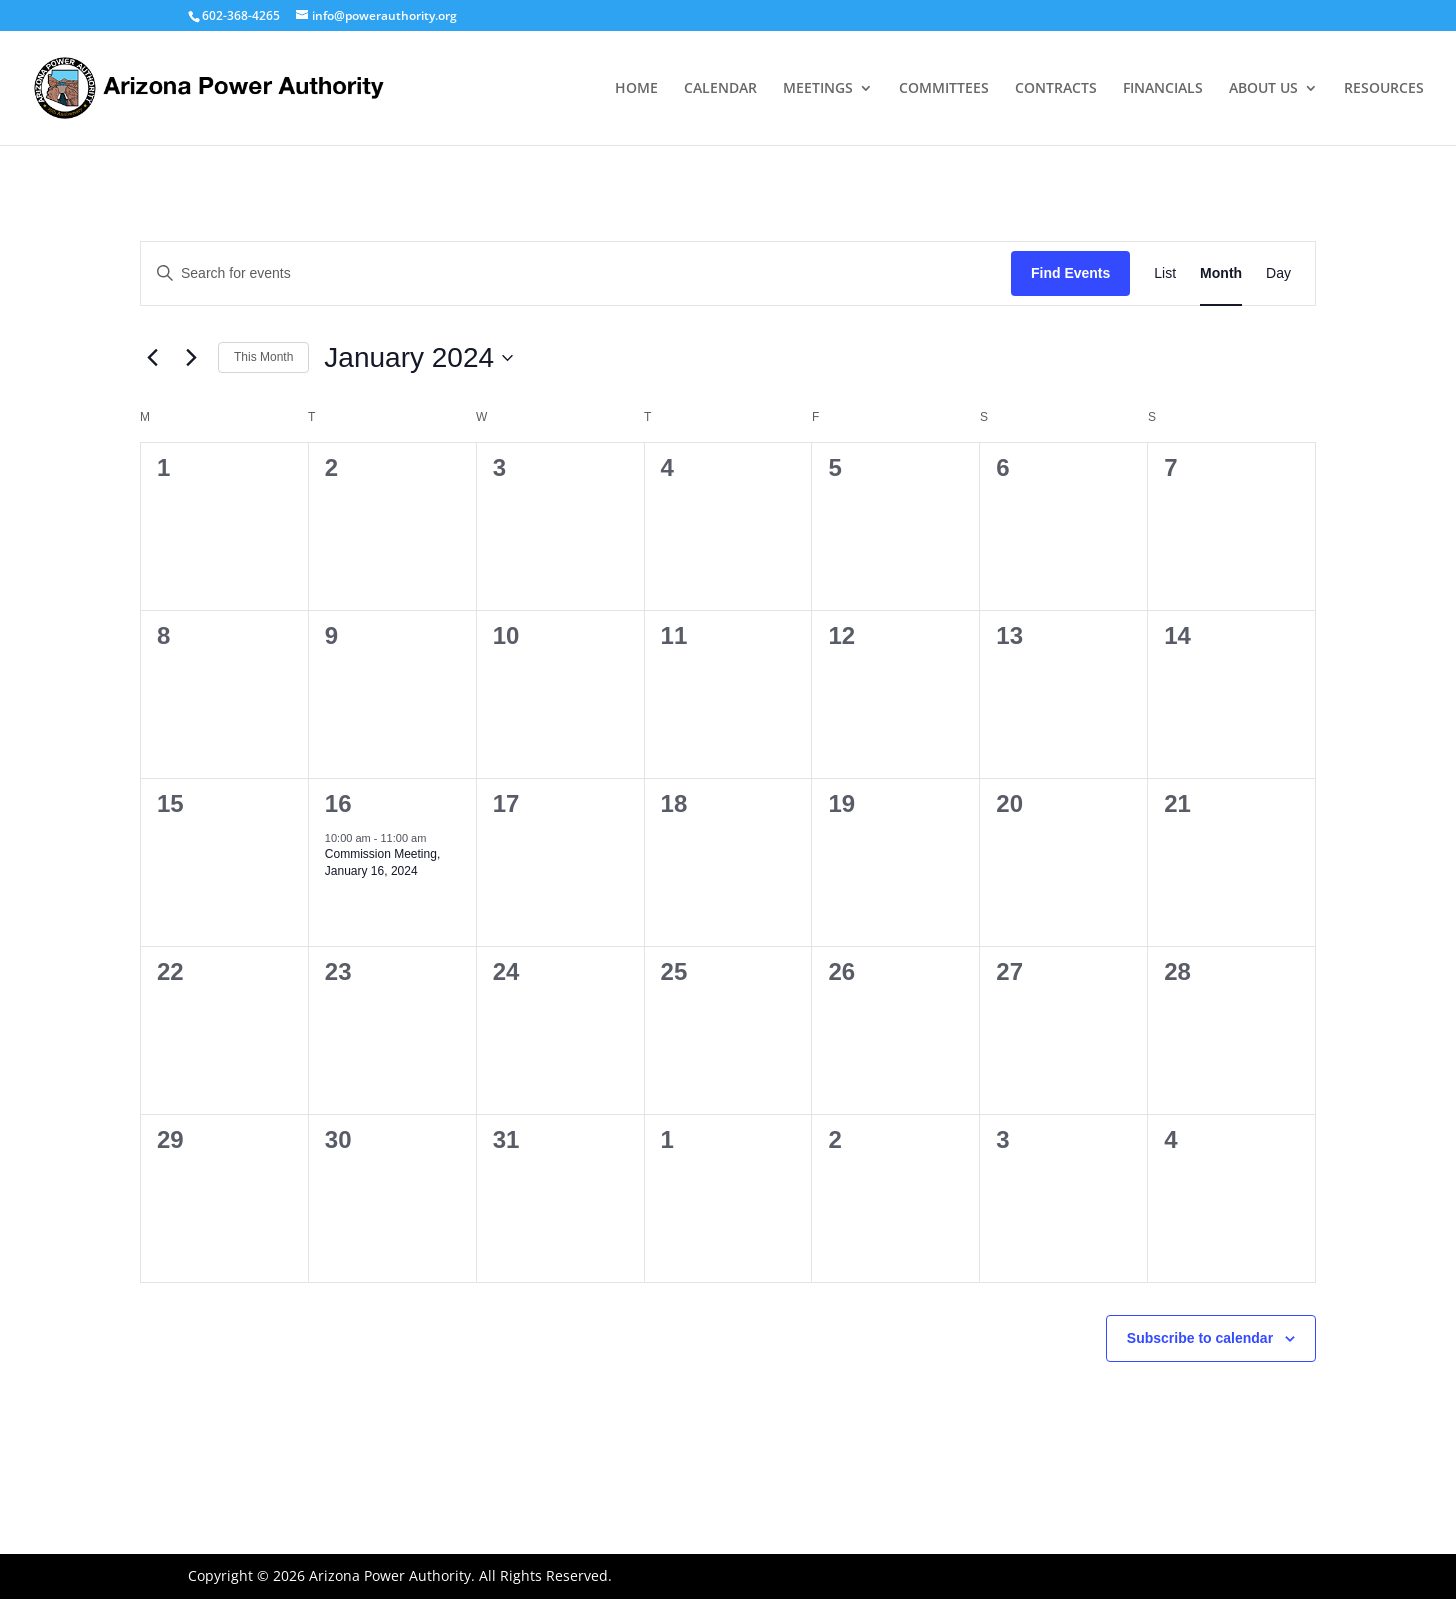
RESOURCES (1384, 89)
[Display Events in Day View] (1278, 273)
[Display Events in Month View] (1221, 273)
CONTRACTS (1056, 89)
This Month (263, 357)
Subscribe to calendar (1200, 1338)
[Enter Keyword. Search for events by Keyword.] (576, 273)
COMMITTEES (944, 89)
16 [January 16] (338, 803)
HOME (636, 89)
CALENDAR (720, 89)
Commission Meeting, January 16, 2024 (382, 862)
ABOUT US (1263, 89)
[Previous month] (152, 358)
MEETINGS (818, 89)
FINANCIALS (1163, 89)
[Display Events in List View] (1165, 273)
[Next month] (191, 358)
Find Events (1070, 273)
